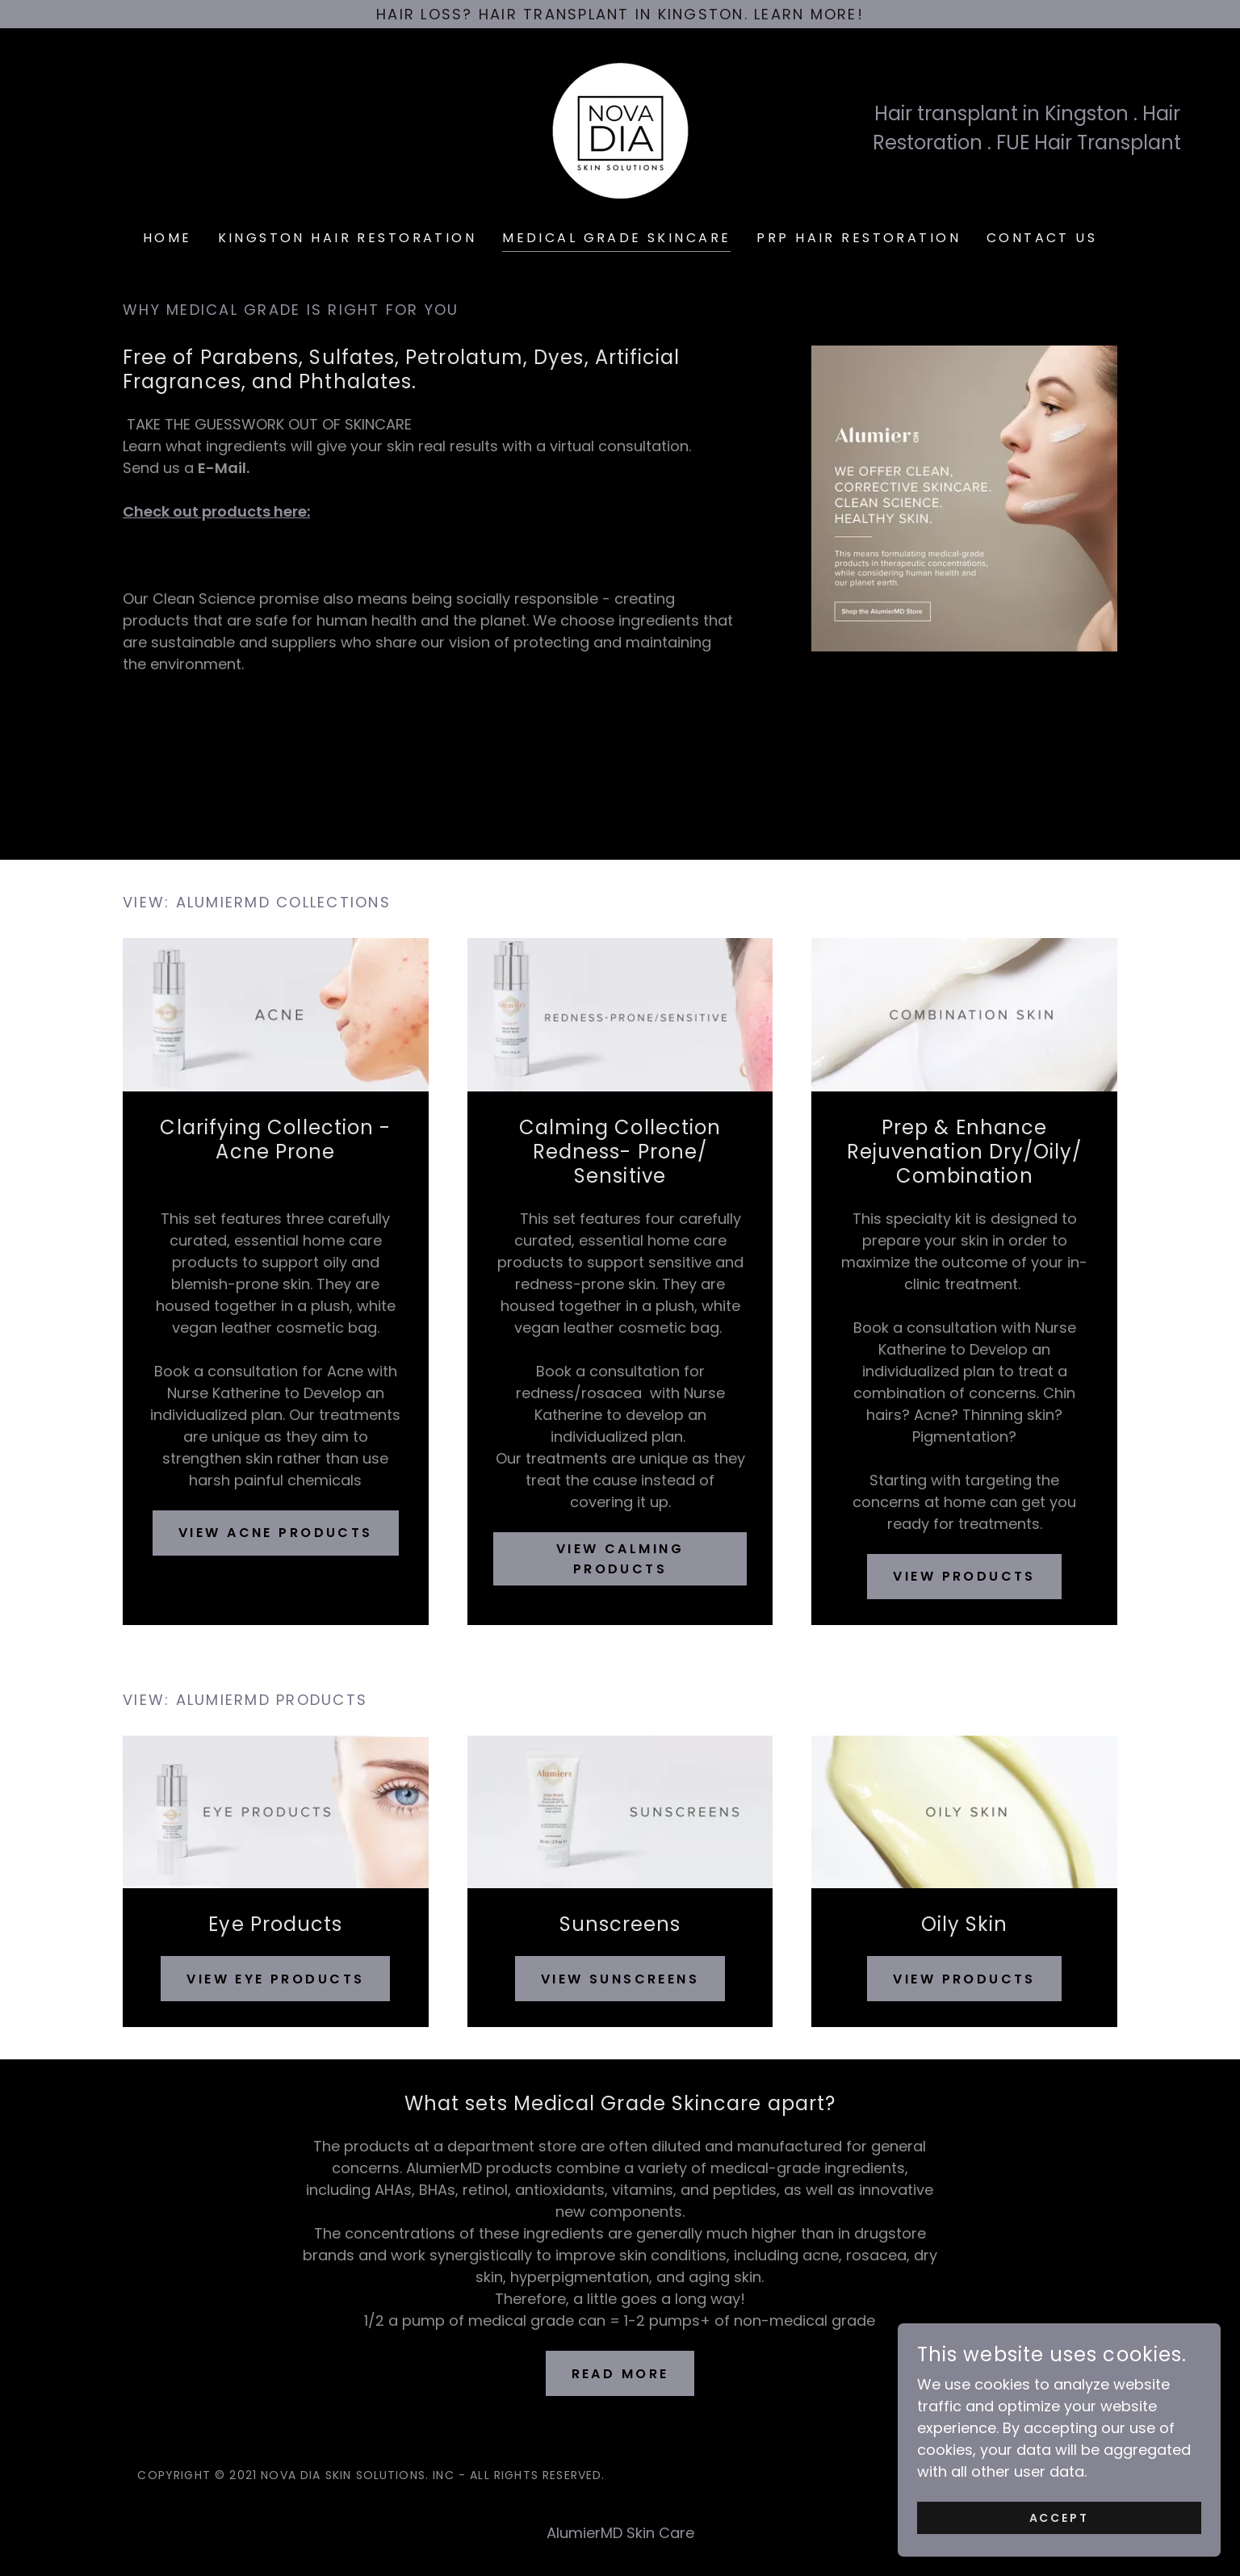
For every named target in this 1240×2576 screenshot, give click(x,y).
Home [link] (167, 237)
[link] (619, 127)
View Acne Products (275, 1532)
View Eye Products (275, 1979)
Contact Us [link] (1042, 237)
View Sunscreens (620, 1979)
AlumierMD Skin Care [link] (620, 2533)
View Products (964, 1576)
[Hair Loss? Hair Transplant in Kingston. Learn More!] (620, 14)
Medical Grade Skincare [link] (616, 237)
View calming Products (620, 1558)
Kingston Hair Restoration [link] (347, 237)
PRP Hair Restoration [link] (858, 237)
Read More (620, 2373)
